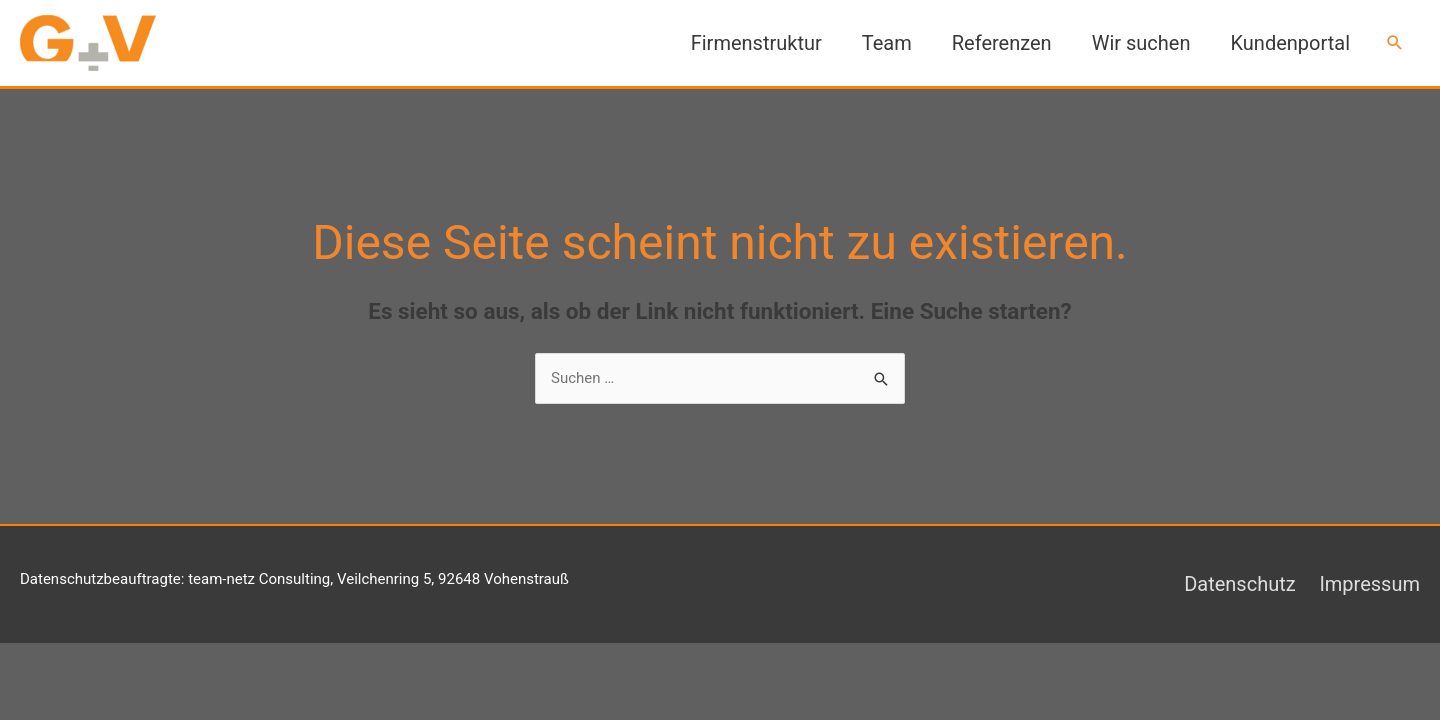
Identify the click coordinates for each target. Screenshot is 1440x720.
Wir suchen (1141, 43)
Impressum (1369, 584)
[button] (1395, 43)
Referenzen (1002, 43)
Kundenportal (1290, 43)
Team (887, 43)
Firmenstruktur (756, 43)
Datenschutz (1240, 584)
